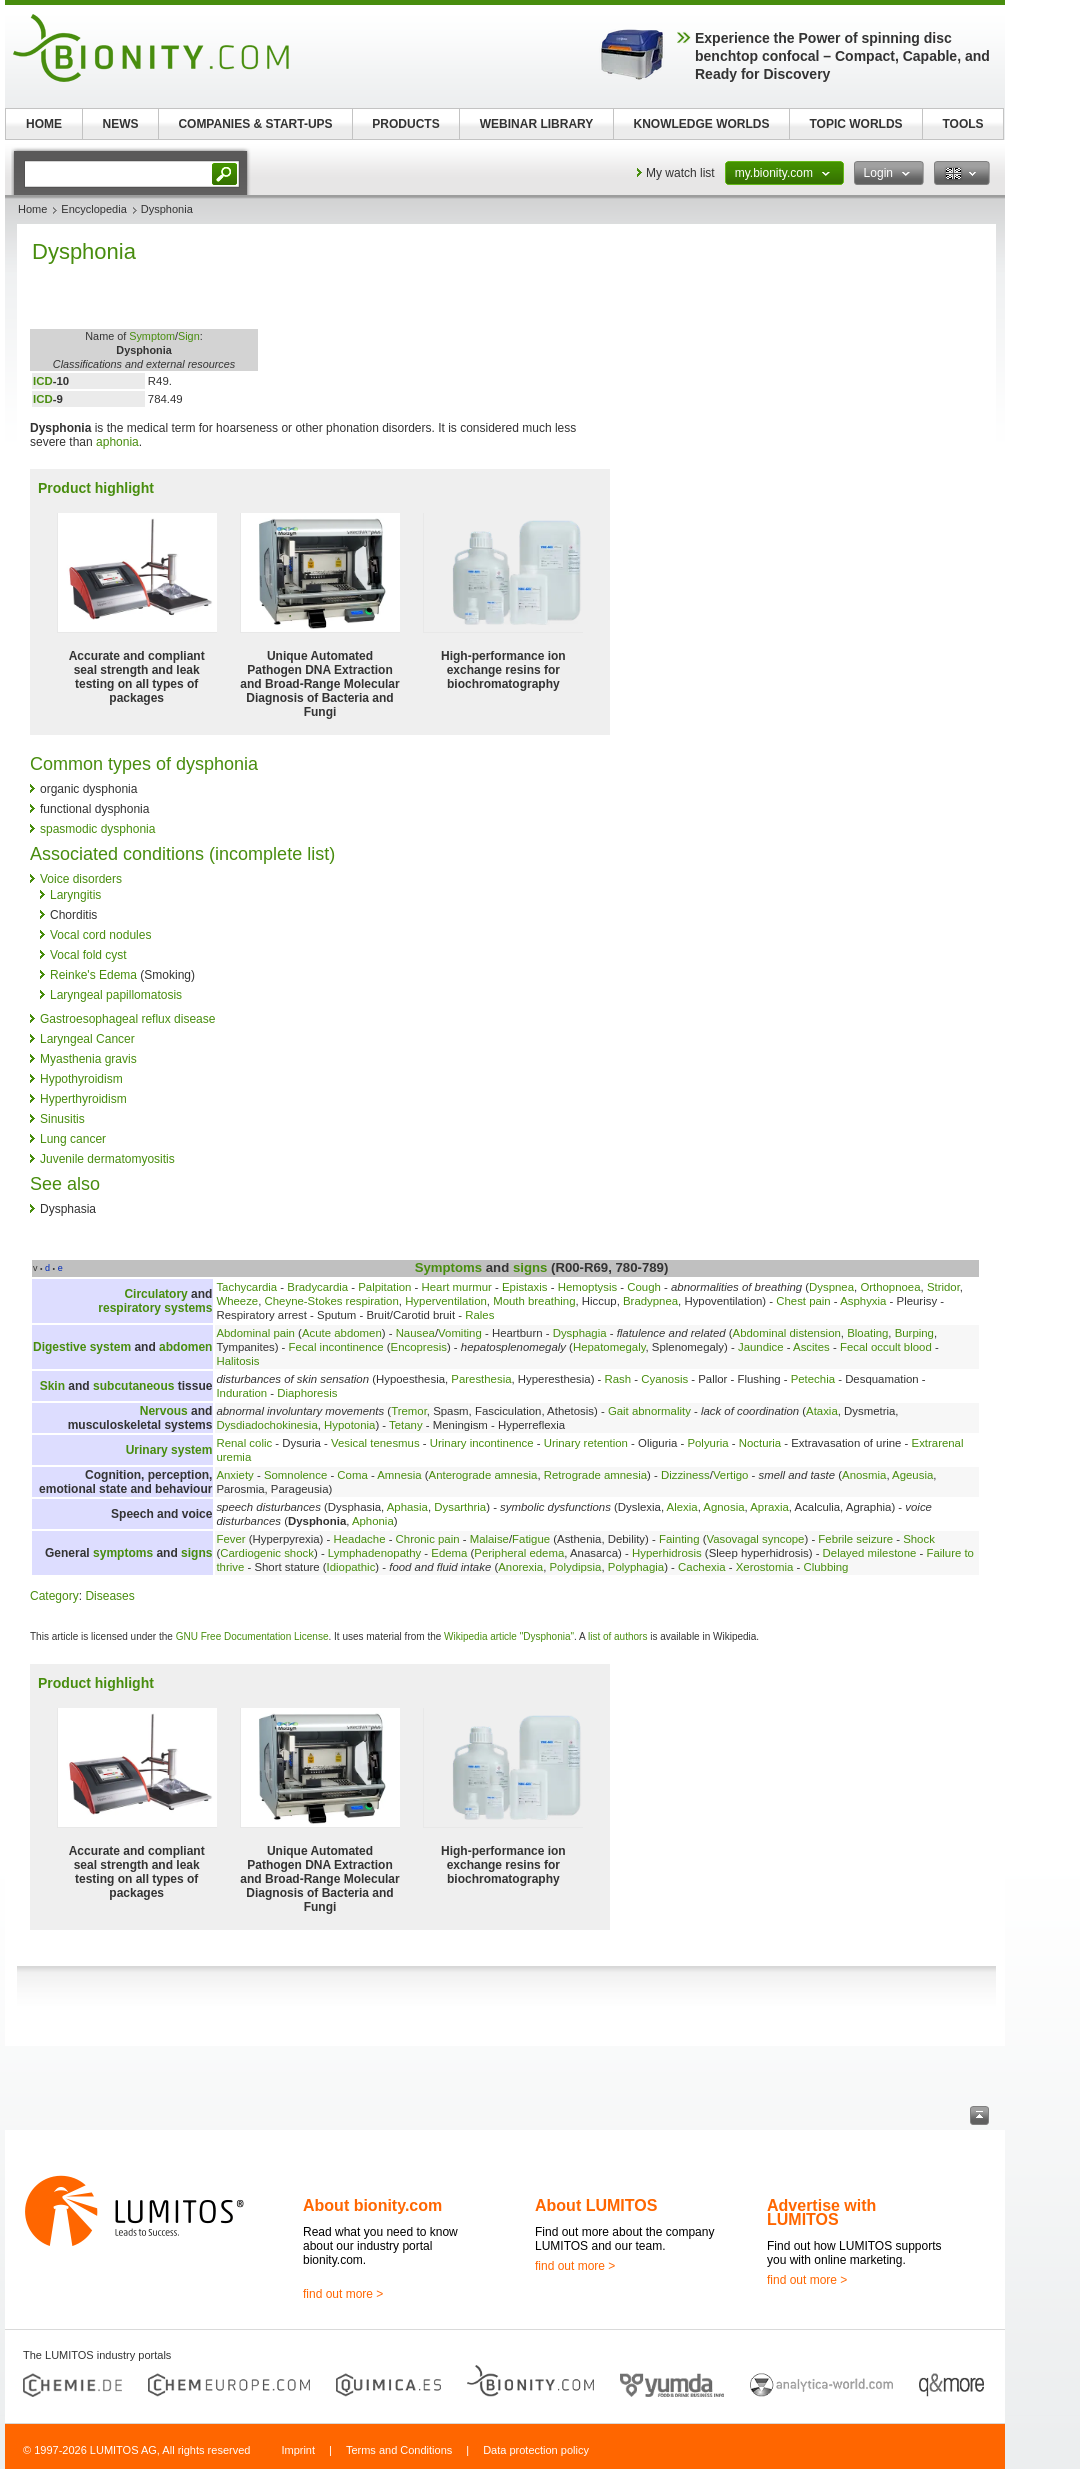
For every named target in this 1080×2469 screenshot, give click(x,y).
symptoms (123, 1553)
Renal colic (244, 1443)
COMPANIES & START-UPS (255, 124)
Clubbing (825, 1567)
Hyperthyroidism (83, 1099)
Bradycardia (317, 1287)
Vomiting (460, 1333)
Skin (52, 1386)
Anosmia (864, 1475)
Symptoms (448, 1267)
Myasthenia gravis (88, 1059)
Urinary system (169, 1450)
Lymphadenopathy (374, 1553)
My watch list (680, 173)
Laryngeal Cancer (87, 1039)
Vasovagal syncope (755, 1539)
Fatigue (531, 1539)
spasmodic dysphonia (97, 829)
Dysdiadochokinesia (266, 1425)
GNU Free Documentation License (252, 1636)
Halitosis (237, 1361)
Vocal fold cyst (88, 955)
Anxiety (234, 1475)
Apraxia (769, 1507)
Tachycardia (246, 1287)
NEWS (121, 124)
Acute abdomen (342, 1333)
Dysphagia (580, 1333)
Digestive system (82, 1347)
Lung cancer (73, 1139)
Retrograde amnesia (595, 1475)
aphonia (117, 442)
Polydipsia (576, 1567)
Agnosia (723, 1507)
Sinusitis (62, 1119)
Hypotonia (349, 1425)
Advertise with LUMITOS (821, 2212)
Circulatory (155, 1294)
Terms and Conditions (399, 2450)
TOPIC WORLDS (855, 124)
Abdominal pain (255, 1333)
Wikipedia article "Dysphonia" (509, 1636)
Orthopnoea (890, 1287)
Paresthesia (481, 1379)
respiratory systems (155, 1308)
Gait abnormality (649, 1411)
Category (54, 1596)
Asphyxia (863, 1301)
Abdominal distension (787, 1333)
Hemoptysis (588, 1287)
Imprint (298, 2450)
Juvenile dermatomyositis (107, 1159)
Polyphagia (636, 1567)
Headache (360, 1539)
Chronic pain (428, 1539)
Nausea (415, 1333)
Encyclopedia (93, 209)
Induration (241, 1393)
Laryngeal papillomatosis (116, 995)
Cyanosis (664, 1379)
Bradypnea (650, 1301)
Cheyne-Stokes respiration (332, 1301)
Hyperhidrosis (667, 1553)
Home (32, 209)
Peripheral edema (519, 1553)
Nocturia (760, 1443)
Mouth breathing (534, 1301)
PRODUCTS (405, 124)
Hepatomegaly (609, 1347)
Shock (919, 1539)
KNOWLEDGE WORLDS (702, 124)
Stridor (943, 1287)
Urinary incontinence (482, 1443)
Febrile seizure (855, 1539)
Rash (618, 1379)
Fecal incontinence (336, 1347)
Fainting (679, 1539)
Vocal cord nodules (100, 935)
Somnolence (295, 1475)
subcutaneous (133, 1386)
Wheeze (237, 1301)
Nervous (164, 1411)
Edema (449, 1553)
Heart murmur (457, 1287)
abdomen (185, 1347)
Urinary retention (586, 1443)
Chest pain (803, 1301)
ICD (43, 381)
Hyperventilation (446, 1301)
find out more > (343, 2294)
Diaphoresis (307, 1393)
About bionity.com (372, 2205)
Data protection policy (536, 2450)
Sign (189, 336)
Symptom (152, 336)
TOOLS (962, 124)
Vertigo (730, 1475)
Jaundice (761, 1347)
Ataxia (822, 1411)
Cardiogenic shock (267, 1553)
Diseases (109, 1596)
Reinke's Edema (93, 975)
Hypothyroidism (81, 1079)
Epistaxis (525, 1287)
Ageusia (912, 1475)
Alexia (682, 1507)
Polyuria (707, 1443)
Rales (479, 1315)
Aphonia (373, 1521)
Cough (644, 1287)
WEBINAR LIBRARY (537, 124)
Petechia (813, 1379)
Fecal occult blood (886, 1347)
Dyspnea (831, 1287)
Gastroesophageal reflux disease (127, 1019)
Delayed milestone (870, 1553)
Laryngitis (75, 895)
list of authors (617, 1636)
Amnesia (399, 1475)
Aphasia (407, 1507)
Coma (352, 1475)
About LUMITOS (596, 2205)
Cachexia (702, 1567)
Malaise (489, 1539)
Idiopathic (351, 1567)
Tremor (409, 1411)
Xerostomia (765, 1567)
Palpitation (384, 1287)
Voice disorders (81, 879)
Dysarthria (460, 1507)
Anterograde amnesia (483, 1475)
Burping (914, 1333)
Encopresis (419, 1347)
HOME (44, 124)
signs (530, 1267)
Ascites (811, 1347)
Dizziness (685, 1475)
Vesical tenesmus (375, 1443)
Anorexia (520, 1567)
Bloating (867, 1333)
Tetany (406, 1425)
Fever (230, 1539)
